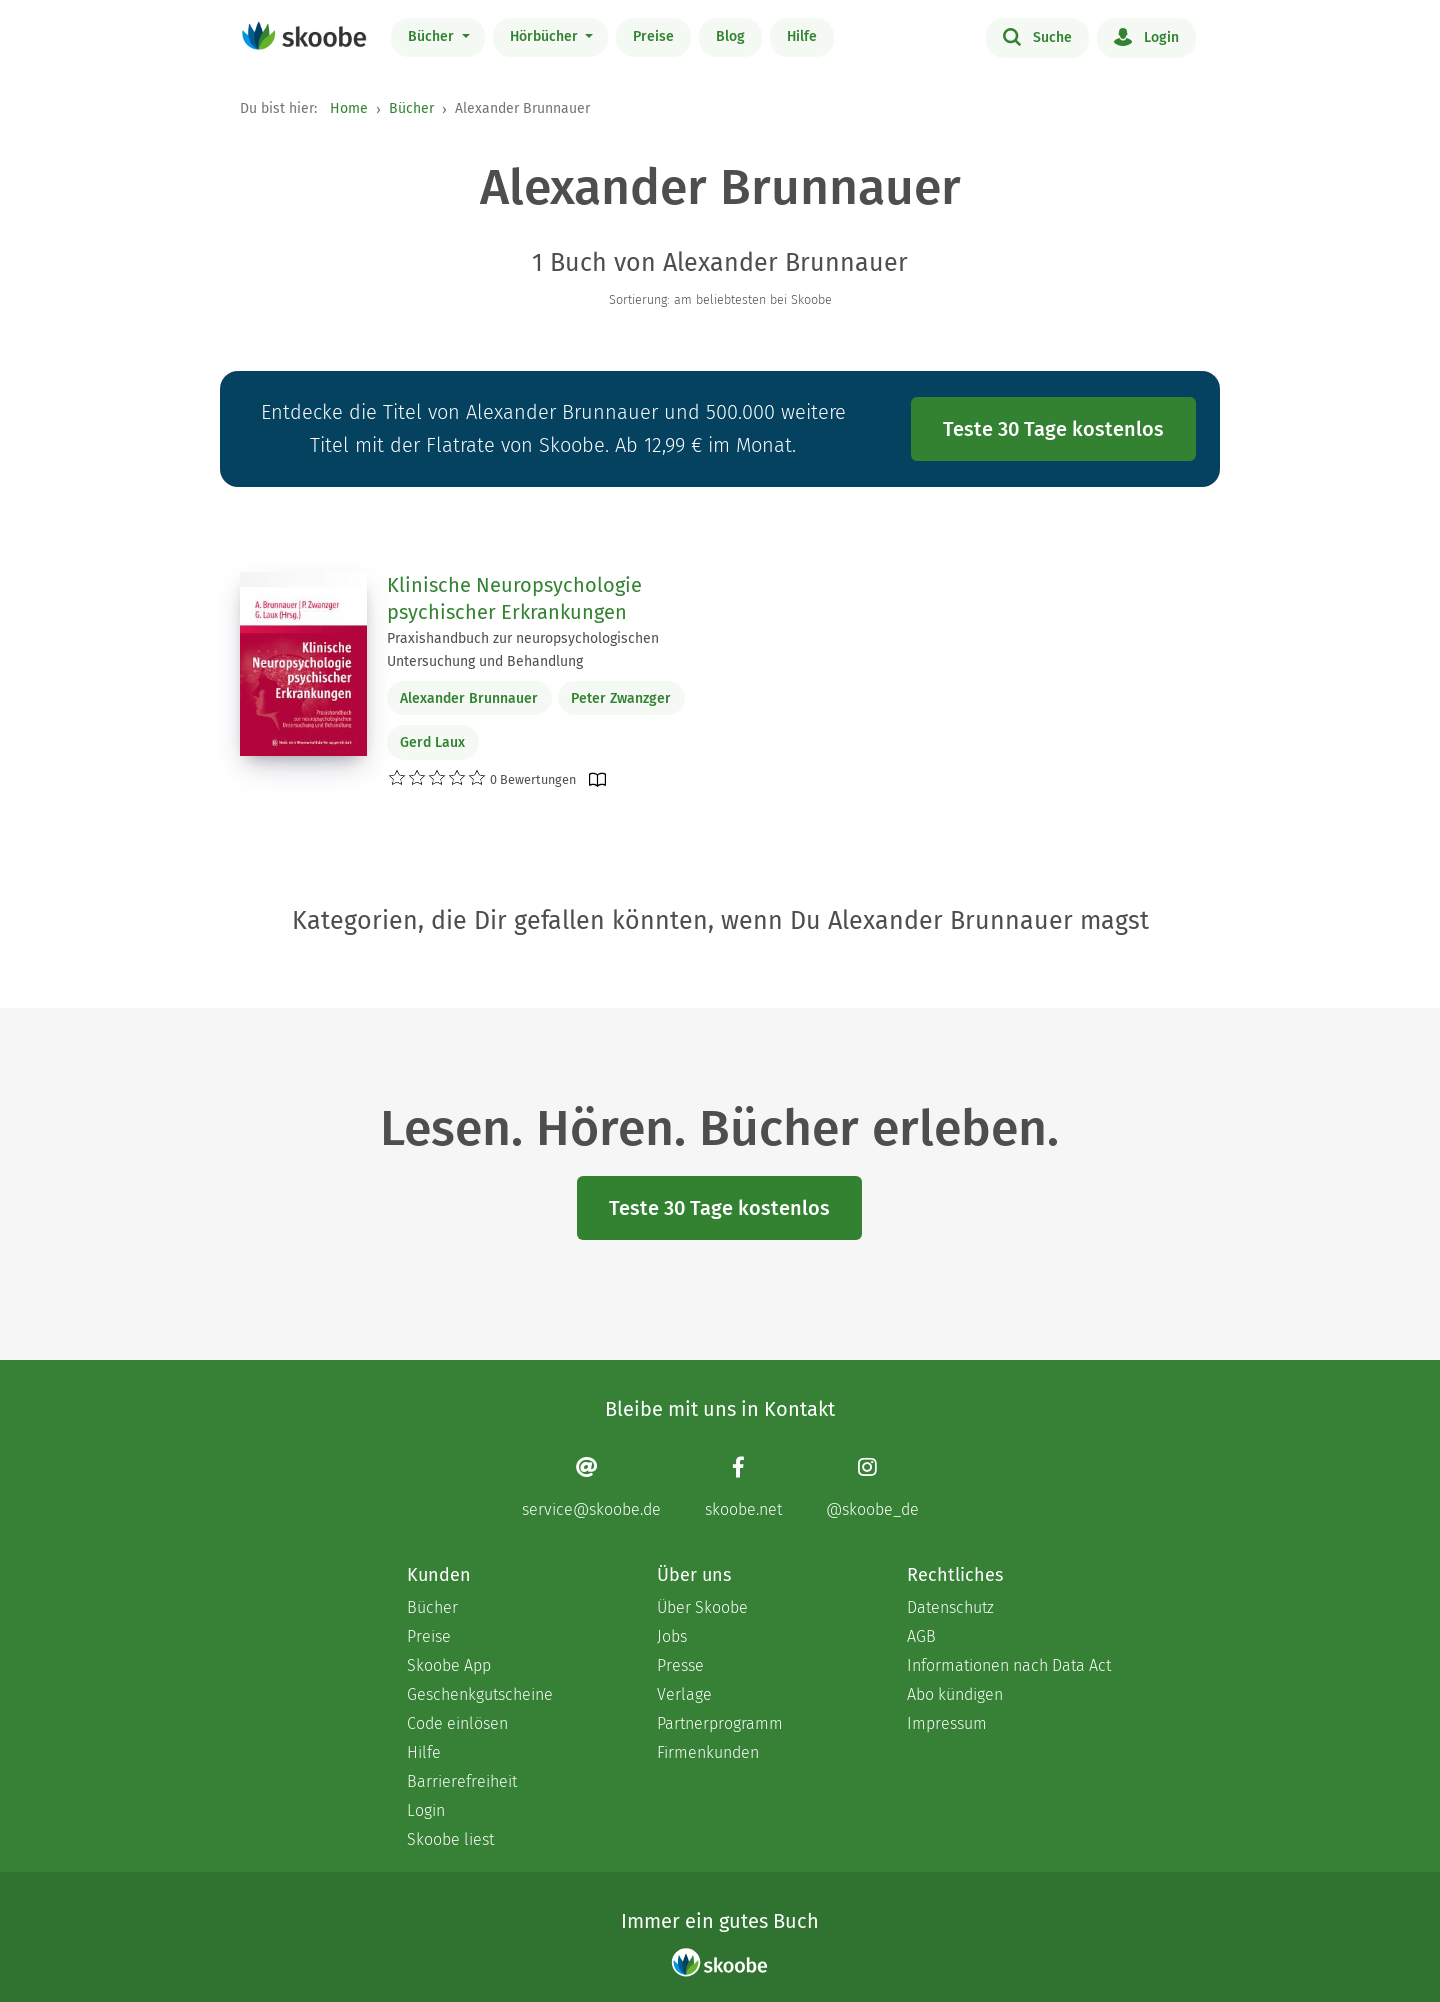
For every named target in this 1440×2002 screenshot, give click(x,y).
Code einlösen (457, 1723)
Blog (730, 36)
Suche (1037, 36)
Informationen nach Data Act (1009, 1665)
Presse (680, 1665)
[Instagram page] (872, 1486)
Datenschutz (950, 1607)
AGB (921, 1636)
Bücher (433, 36)
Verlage (684, 1694)
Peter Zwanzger (621, 698)
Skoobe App (449, 1665)
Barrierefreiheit (462, 1781)
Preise (653, 36)
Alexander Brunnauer (469, 698)
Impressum (947, 1723)
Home (349, 108)
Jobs (672, 1636)
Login (1146, 36)
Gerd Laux (432, 742)
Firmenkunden (708, 1752)
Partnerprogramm (720, 1723)
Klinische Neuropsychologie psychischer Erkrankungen (514, 599)
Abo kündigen (955, 1694)
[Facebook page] (743, 1486)
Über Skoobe (702, 1607)
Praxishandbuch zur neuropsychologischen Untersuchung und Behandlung (523, 650)
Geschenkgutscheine (480, 1694)
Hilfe (802, 36)
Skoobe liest (450, 1839)
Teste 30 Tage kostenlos (1053, 429)
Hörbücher (546, 36)
